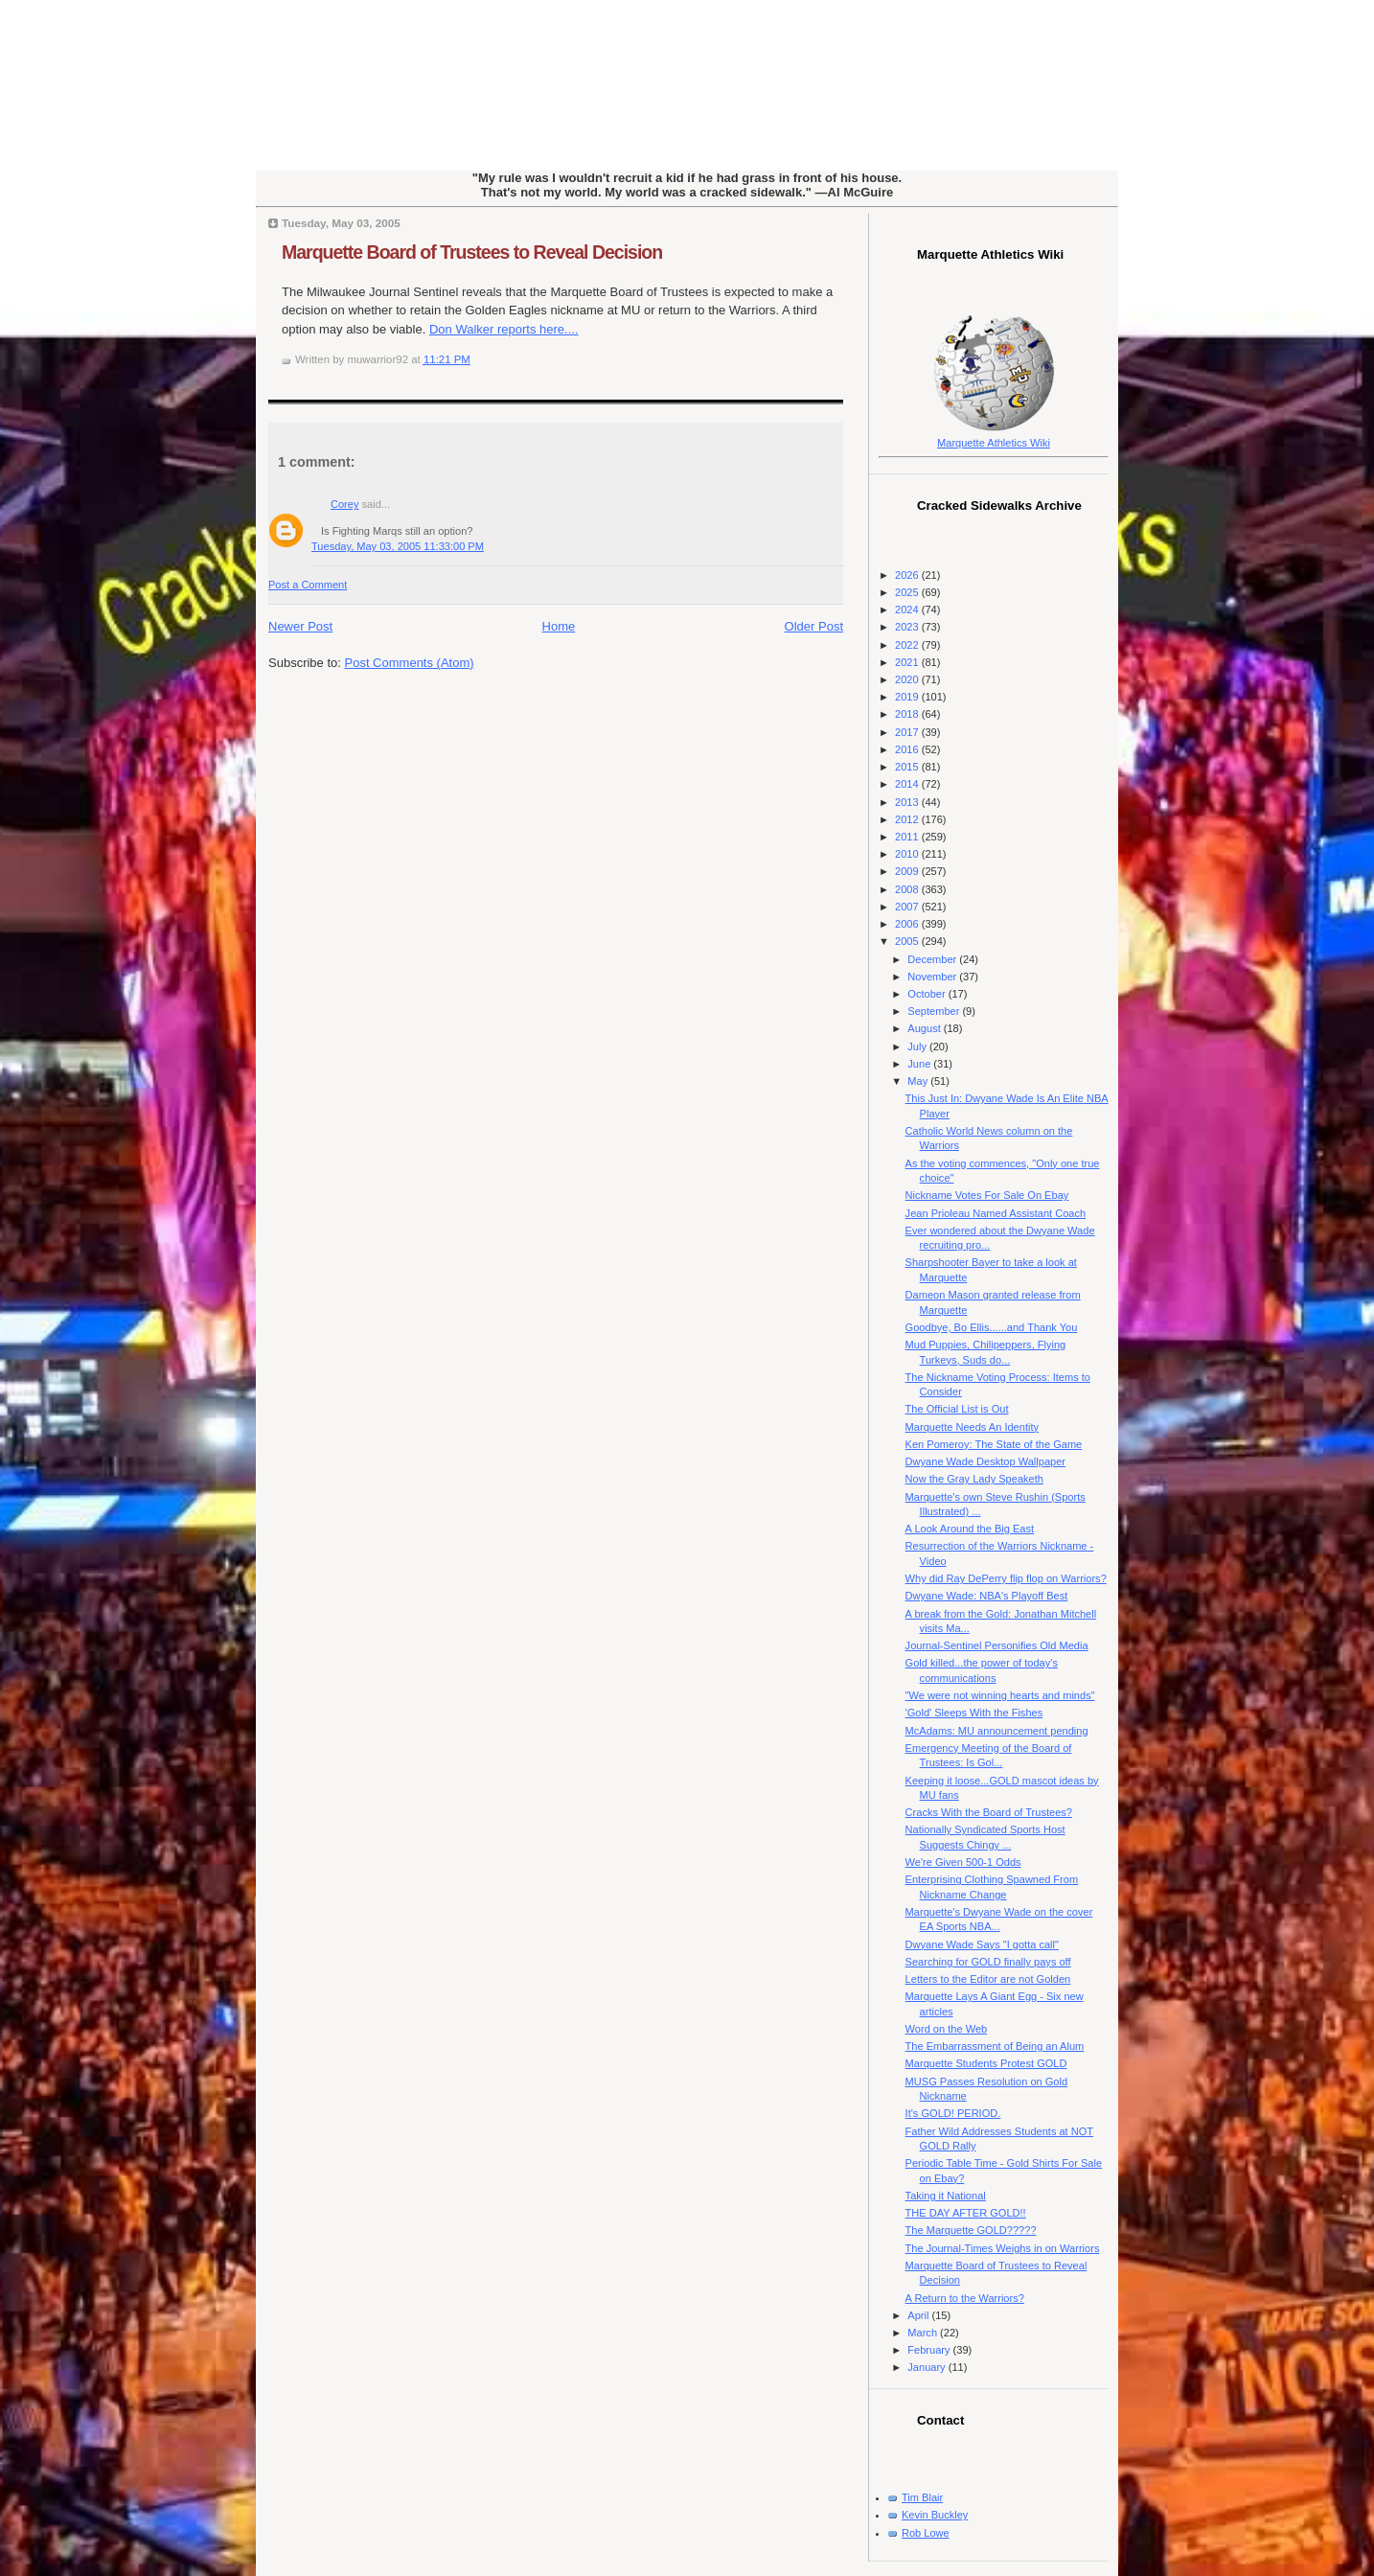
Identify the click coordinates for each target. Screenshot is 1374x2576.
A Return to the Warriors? (964, 2298)
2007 (908, 906)
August (925, 1028)
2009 (908, 871)
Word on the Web (946, 2029)
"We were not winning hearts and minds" (1000, 1695)
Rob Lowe (926, 2533)
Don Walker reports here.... (504, 329)
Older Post (814, 626)
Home (559, 626)
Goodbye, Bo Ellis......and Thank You (991, 1327)
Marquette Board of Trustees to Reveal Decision (472, 252)
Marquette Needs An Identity (972, 1427)
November (933, 976)
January (927, 2367)
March (923, 2332)
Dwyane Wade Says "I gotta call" (982, 1944)
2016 (908, 749)
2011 (908, 836)
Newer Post (300, 626)
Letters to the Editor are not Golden (988, 1979)
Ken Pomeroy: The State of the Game (994, 1444)
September (934, 1011)
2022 (908, 645)
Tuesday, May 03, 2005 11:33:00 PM (397, 546)
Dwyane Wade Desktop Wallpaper (985, 1461)
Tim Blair (922, 2497)
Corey (344, 504)
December (933, 959)
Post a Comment (307, 584)
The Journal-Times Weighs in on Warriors (1002, 2248)
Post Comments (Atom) (409, 663)
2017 (908, 732)
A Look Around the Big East (970, 1528)
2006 (908, 924)
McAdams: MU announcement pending (996, 1730)
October (927, 994)
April (919, 2315)
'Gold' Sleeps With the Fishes (974, 1712)
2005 (908, 941)
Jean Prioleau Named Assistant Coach (996, 1213)
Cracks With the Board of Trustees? (988, 1812)
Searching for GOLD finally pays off (988, 1961)
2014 (908, 784)
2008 (908, 889)
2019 (908, 696)
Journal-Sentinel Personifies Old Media (996, 1645)
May (918, 1081)
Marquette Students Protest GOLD (986, 2063)
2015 (908, 766)
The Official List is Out (957, 1408)
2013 (908, 802)
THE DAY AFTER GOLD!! (965, 2213)
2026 (908, 575)
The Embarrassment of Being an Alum (995, 2046)
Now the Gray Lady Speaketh (974, 1478)
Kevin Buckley (935, 2514)
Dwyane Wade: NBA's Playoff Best (986, 1595)
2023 (908, 626)
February (929, 2350)
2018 (908, 714)
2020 (908, 679)
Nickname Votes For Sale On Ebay (987, 1195)
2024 (908, 609)
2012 (908, 819)
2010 (908, 854)
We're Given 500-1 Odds (963, 1862)
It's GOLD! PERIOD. (953, 2113)
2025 (908, 592)
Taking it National (945, 2195)
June (920, 1064)
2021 (908, 662)
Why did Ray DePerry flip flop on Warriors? (1006, 1578)
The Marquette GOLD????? (971, 2230)
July (918, 1046)
